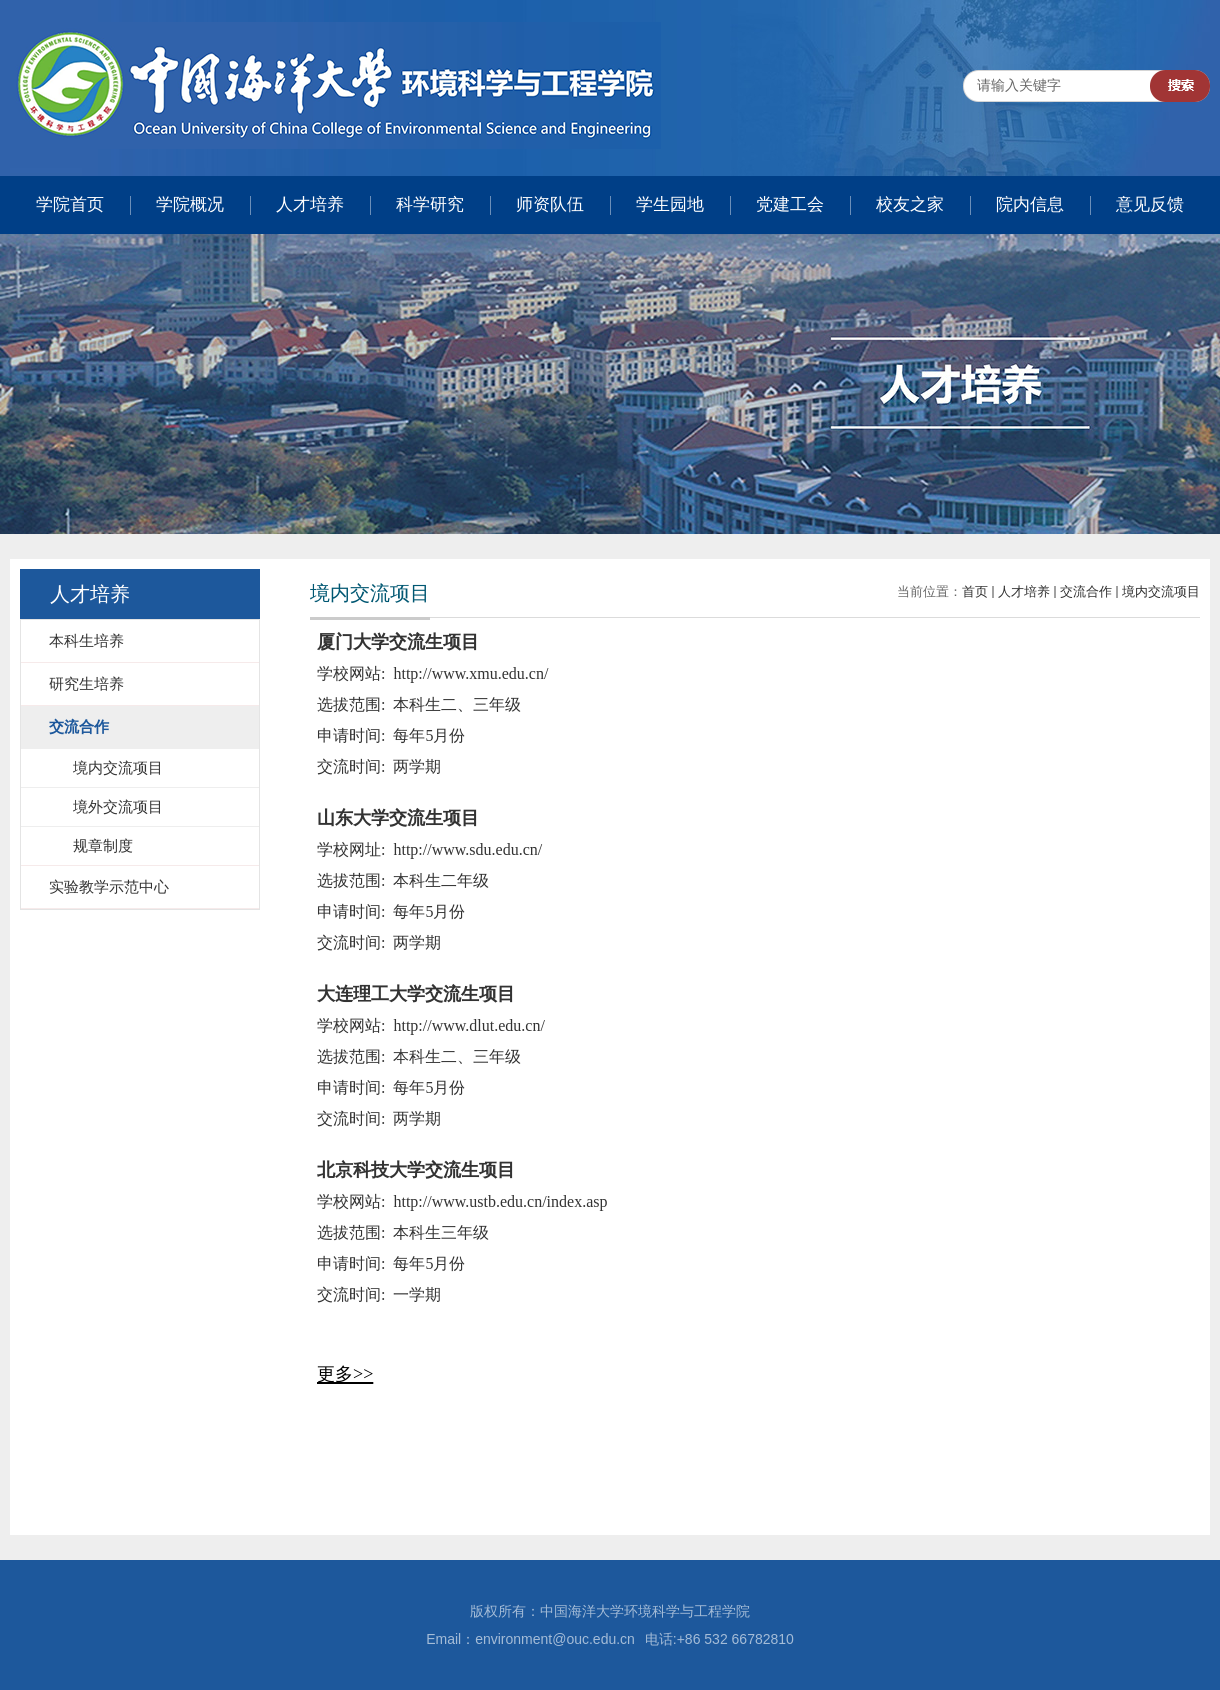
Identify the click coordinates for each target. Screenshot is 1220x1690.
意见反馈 (1150, 204)
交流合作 (1086, 591)
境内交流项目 (1161, 591)
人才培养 (310, 204)
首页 (975, 591)
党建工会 (790, 204)
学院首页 (70, 204)
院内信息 (1030, 204)
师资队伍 (550, 204)
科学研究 (430, 204)
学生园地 (670, 204)
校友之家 (910, 204)
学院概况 (190, 204)
